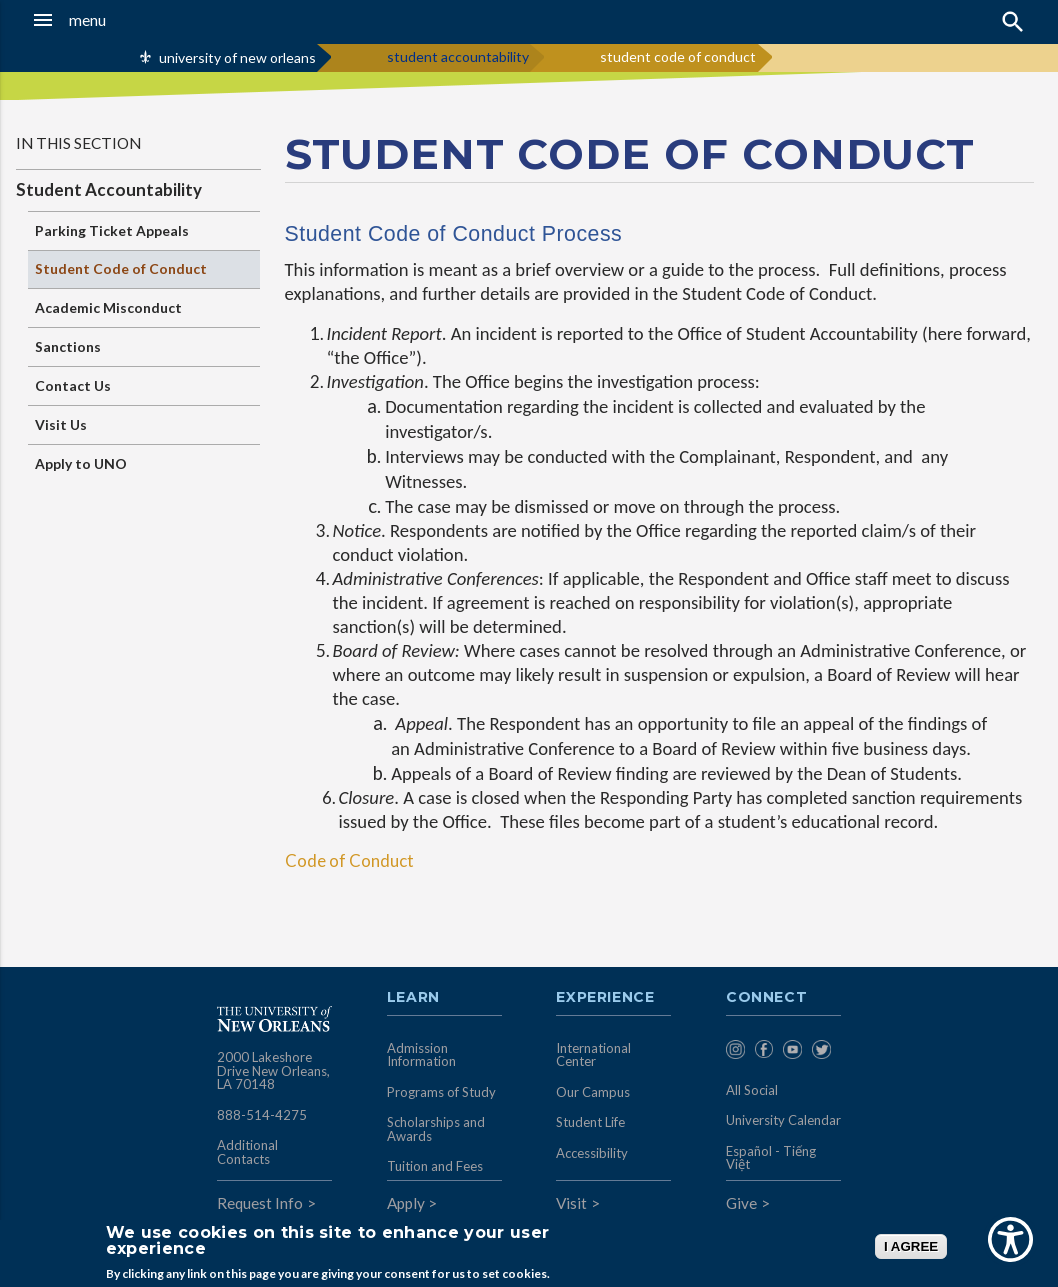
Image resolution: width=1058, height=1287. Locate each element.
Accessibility (592, 1153)
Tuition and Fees (435, 1166)
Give (741, 1203)
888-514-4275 (262, 1115)
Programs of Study (441, 1092)
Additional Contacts (247, 1152)
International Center (593, 1055)
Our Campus (593, 1092)
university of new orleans (237, 57)
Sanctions (68, 346)
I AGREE (911, 1246)
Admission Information (421, 1055)
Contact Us (73, 385)
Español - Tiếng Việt (771, 1158)
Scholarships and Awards (436, 1129)
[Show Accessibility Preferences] (1010, 1239)
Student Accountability (109, 189)
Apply (406, 1203)
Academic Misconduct (108, 307)
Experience (605, 998)
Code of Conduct (349, 860)
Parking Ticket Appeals (112, 230)
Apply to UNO (81, 463)
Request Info (260, 1203)
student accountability (458, 56)
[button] (102, 20)
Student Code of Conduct (121, 268)
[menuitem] (735, 1052)
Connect (767, 998)
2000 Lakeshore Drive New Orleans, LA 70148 (273, 1070)
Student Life (590, 1122)
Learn (413, 998)
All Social (752, 1090)
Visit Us (61, 424)
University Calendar (783, 1120)
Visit (571, 1203)
